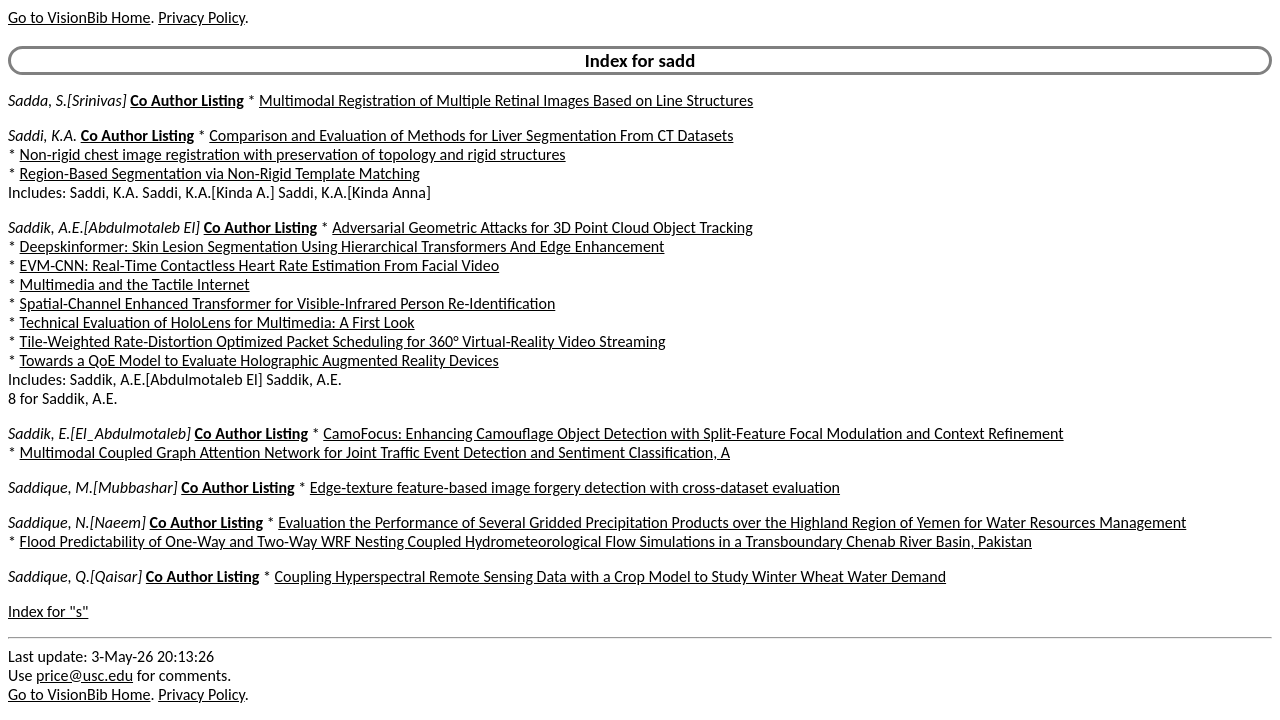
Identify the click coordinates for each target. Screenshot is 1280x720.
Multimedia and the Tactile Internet (135, 284)
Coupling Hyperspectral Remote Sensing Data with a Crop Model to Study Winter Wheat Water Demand (611, 576)
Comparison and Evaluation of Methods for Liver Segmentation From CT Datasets (471, 135)
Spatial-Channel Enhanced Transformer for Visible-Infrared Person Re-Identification (288, 303)
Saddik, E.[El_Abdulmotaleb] (99, 433)
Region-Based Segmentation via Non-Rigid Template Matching (220, 173)
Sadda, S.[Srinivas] (67, 100)
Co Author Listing (186, 100)
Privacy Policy (201, 17)
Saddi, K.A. (42, 135)
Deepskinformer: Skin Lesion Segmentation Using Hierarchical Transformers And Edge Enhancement (342, 246)
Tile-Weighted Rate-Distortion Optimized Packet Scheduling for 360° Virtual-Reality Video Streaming (343, 341)
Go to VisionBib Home (79, 17)
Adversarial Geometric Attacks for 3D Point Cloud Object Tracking (542, 227)
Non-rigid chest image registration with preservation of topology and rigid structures (293, 154)
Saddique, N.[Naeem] (77, 522)
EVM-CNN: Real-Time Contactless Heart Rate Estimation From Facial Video (260, 265)
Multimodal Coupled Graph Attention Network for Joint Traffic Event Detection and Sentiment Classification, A (375, 452)
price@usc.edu (84, 675)
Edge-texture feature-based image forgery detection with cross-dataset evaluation (575, 487)
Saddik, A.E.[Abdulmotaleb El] (104, 227)
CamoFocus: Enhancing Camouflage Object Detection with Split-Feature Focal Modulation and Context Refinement (693, 433)
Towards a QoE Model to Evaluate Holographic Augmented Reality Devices (259, 360)
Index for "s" (48, 611)
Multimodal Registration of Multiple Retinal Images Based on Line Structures (506, 100)
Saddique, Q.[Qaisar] (75, 576)
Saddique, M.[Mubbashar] (93, 487)
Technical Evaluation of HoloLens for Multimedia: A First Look (217, 322)
